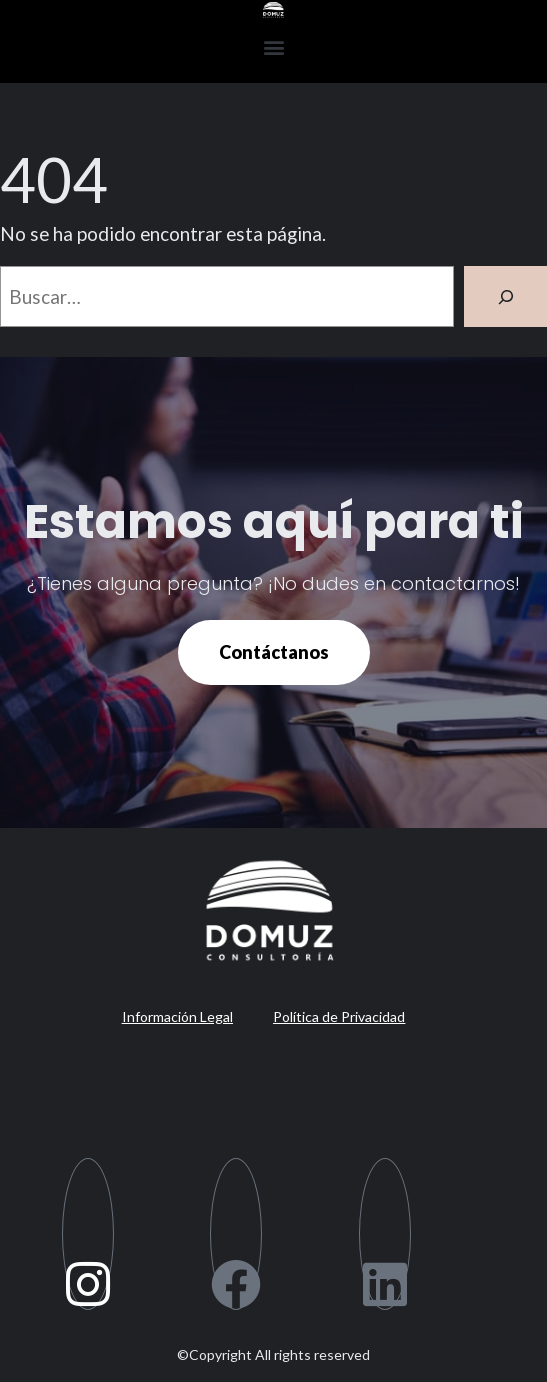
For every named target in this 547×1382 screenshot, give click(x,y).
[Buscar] (505, 296)
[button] (273, 46)
